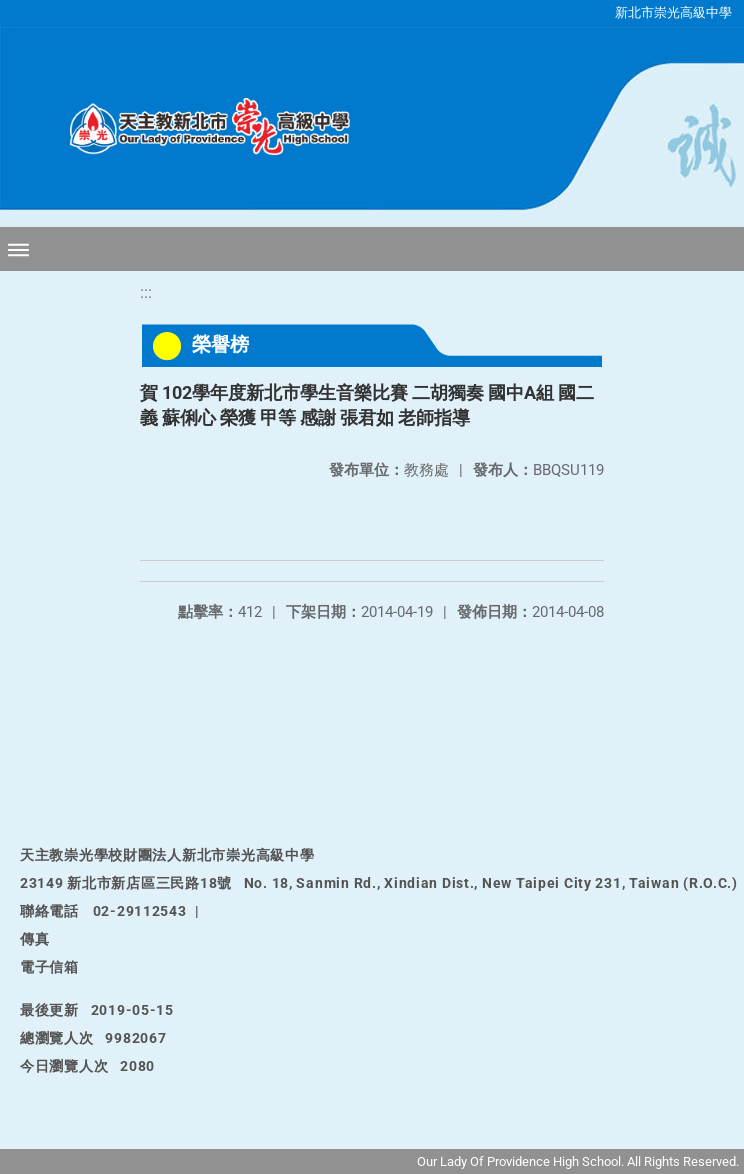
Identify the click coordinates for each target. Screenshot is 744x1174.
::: (146, 292)
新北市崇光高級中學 (673, 12)
